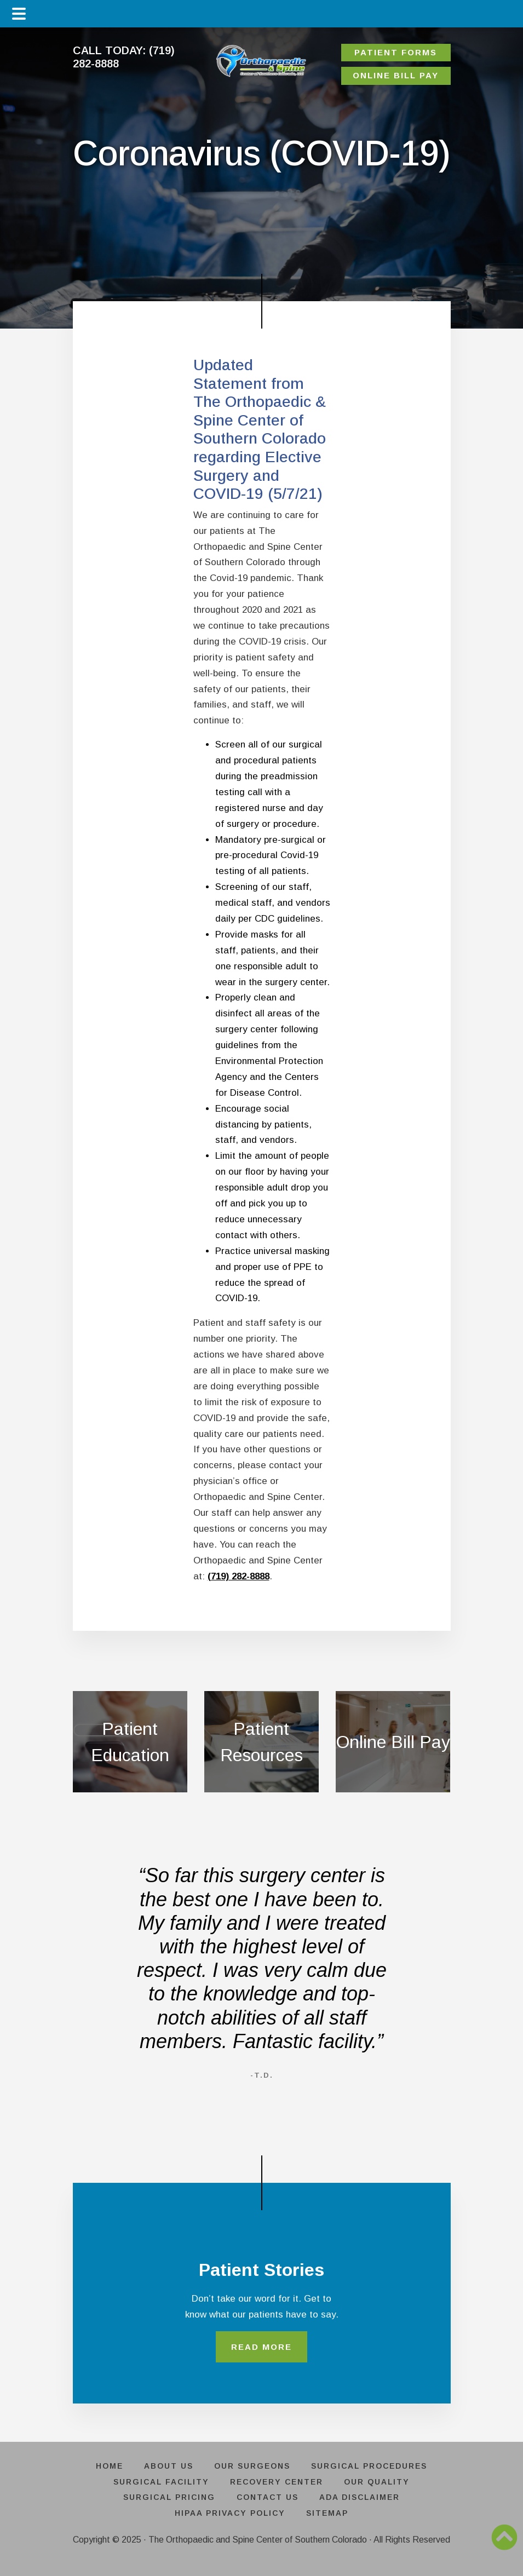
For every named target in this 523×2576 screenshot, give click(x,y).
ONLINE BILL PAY (396, 75)
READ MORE (261, 2348)
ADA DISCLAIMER (363, 2498)
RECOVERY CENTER (276, 2483)
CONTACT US (267, 2498)
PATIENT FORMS (395, 52)
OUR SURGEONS (254, 2467)
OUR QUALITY (380, 2483)
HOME (104, 2467)
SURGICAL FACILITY (157, 2483)
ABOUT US (167, 2467)
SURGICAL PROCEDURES (375, 2467)
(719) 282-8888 (238, 1576)
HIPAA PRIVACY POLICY (228, 2514)
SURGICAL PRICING (166, 2498)
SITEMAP (329, 2514)
